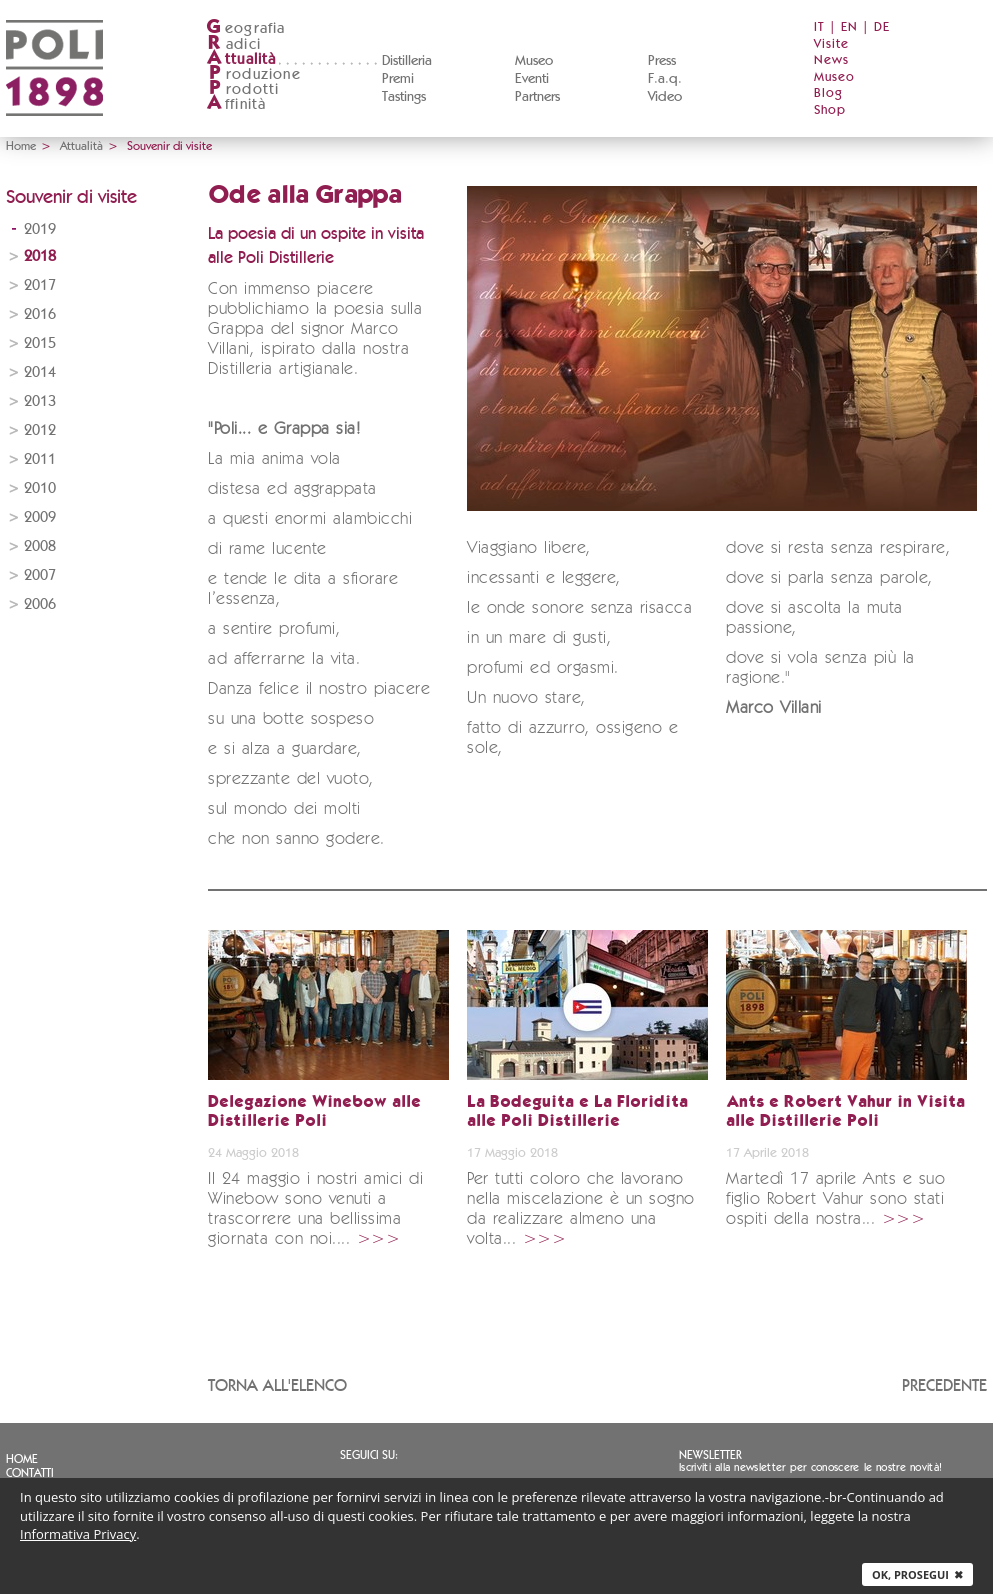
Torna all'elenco (277, 1385)
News (831, 60)
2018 (40, 256)
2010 (40, 488)
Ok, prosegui (917, 1574)
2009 (40, 517)
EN (849, 27)
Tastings (404, 97)
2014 (40, 372)
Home (21, 146)
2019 (40, 229)
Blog (828, 93)
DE (882, 27)
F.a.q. (665, 79)
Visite (831, 44)
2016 (40, 314)
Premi (398, 79)
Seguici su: (369, 1455)
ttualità (241, 59)
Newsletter (710, 1455)
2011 (40, 459)
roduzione (253, 74)
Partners (537, 97)
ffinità (236, 104)
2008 (40, 546)
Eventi (532, 79)
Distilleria (407, 61)
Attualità (81, 146)
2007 (40, 575)
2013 (40, 401)
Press (662, 61)
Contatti (30, 1473)
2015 (40, 343)
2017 (40, 285)
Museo (534, 61)
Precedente (944, 1385)
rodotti (242, 89)
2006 (40, 604)
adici (233, 44)
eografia (246, 28)
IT (819, 27)
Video (665, 97)
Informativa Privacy (78, 1534)
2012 (40, 430)
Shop (830, 110)
